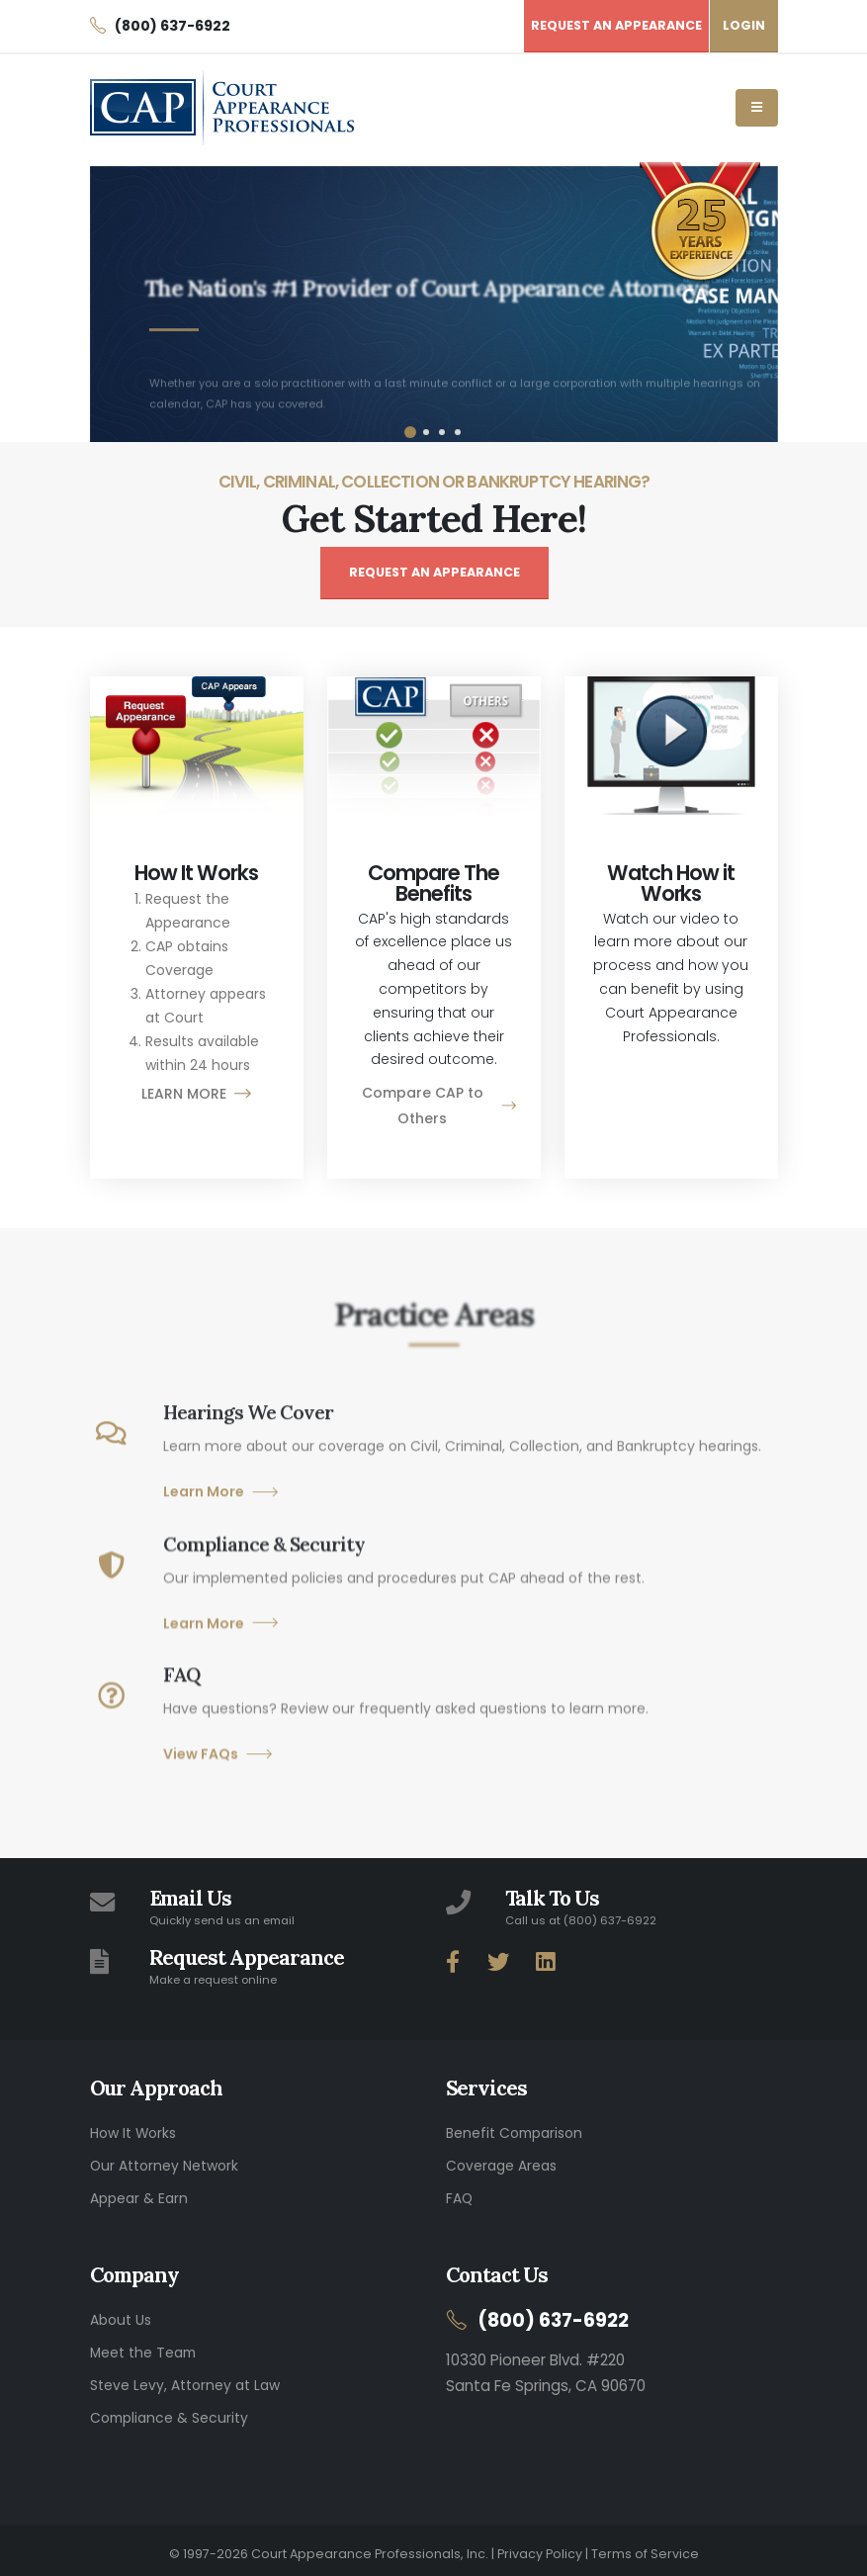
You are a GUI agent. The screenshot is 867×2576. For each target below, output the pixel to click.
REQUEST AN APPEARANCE (434, 572)
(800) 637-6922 (553, 2317)
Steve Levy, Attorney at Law (185, 2380)
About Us (120, 2317)
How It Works (133, 2133)
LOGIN (744, 25)
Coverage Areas (501, 2165)
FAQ (459, 2196)
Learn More (221, 1537)
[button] (410, 432)
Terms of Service (645, 2546)
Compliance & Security (169, 2412)
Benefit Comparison (514, 2133)
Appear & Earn (139, 2196)
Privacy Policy (539, 2546)
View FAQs (218, 1799)
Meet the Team (143, 2348)
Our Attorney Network (164, 2165)
